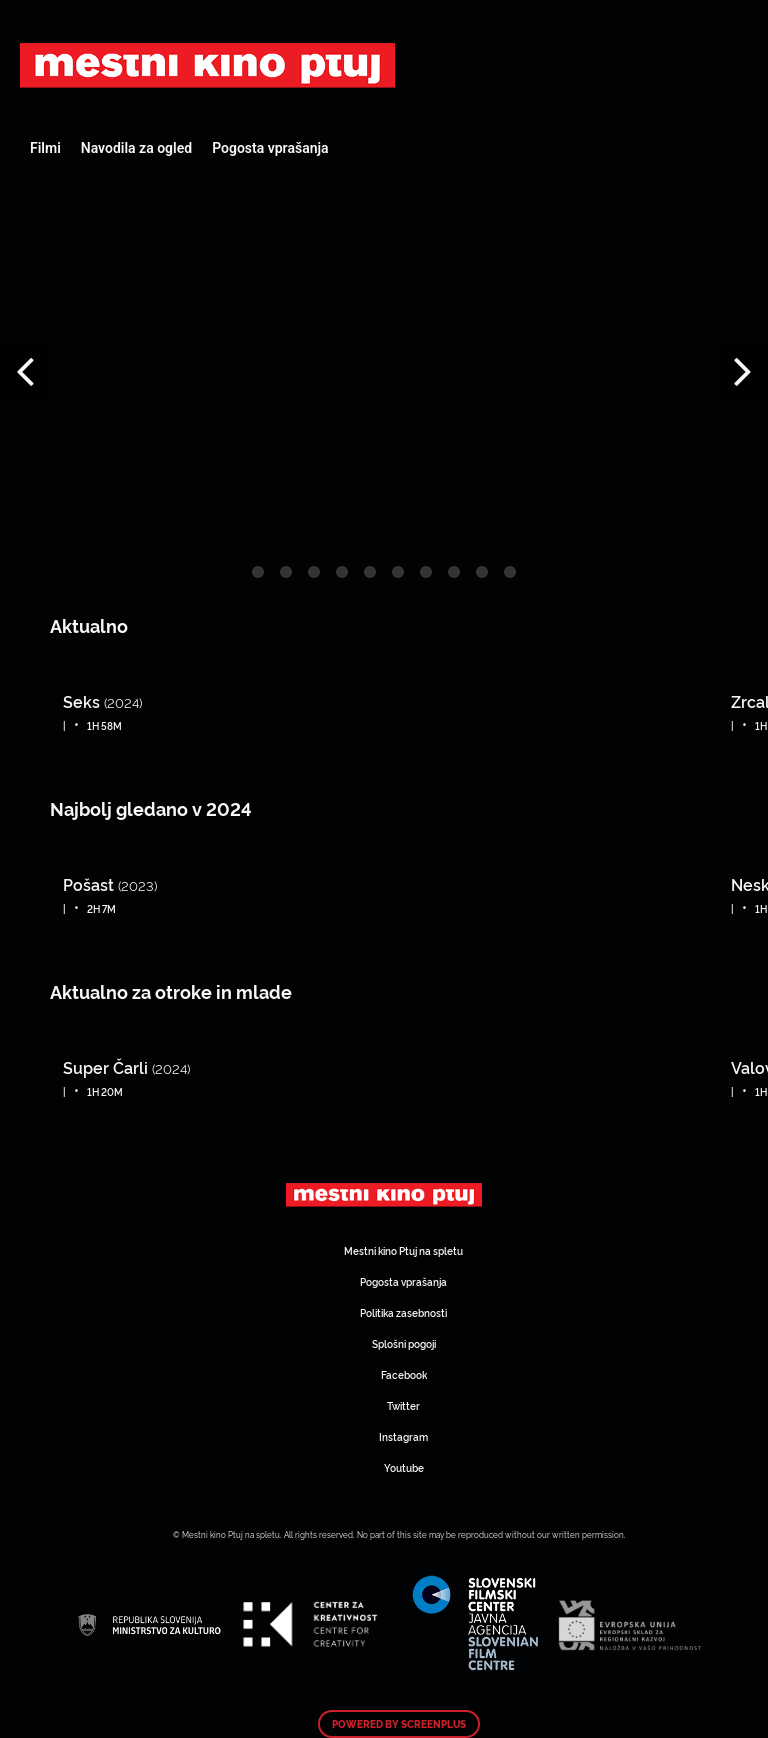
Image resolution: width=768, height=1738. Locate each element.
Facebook (404, 1374)
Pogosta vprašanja (270, 148)
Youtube (404, 1467)
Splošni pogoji (404, 1343)
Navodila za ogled (136, 148)
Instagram (403, 1436)
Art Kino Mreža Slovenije (207, 65)
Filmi (45, 148)
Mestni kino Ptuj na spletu (403, 1250)
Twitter (403, 1405)
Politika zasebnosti (403, 1312)
